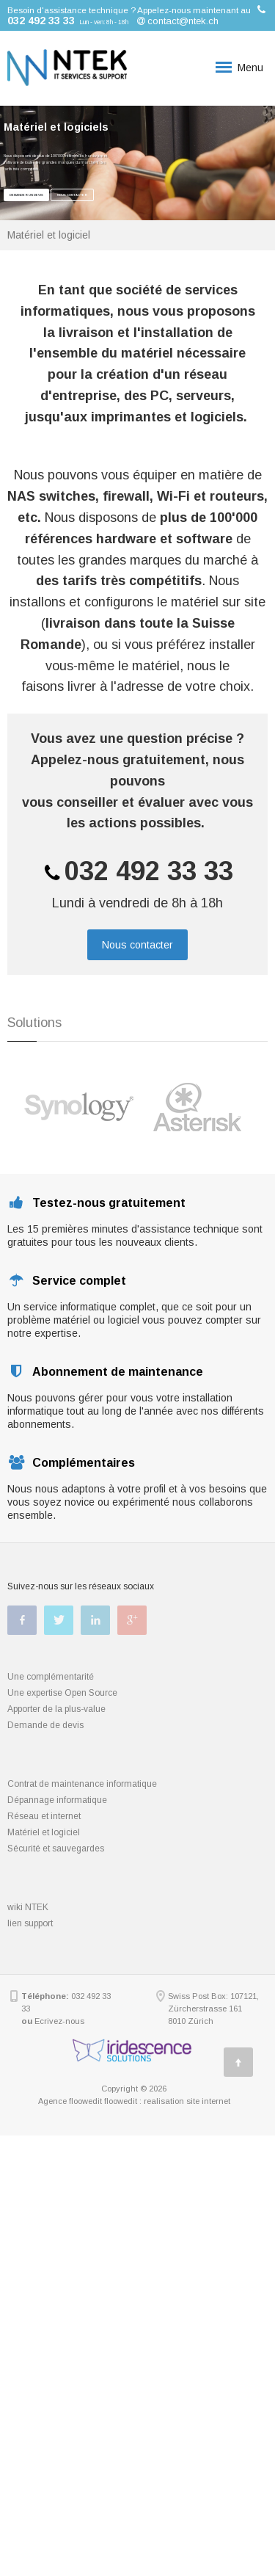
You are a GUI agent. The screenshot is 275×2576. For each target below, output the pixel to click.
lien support (30, 1923)
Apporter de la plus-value (56, 1709)
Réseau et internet (44, 1816)
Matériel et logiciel (43, 1832)
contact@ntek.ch (183, 20)
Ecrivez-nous (59, 2021)
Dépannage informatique (57, 1800)
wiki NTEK (27, 1907)
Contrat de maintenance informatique (82, 1784)
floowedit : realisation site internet (167, 2101)
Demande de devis (45, 1725)
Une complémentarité (50, 1677)
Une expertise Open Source (62, 1693)
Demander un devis (26, 195)
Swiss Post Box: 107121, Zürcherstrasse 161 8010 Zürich (213, 2008)
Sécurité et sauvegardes (55, 1848)
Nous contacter (72, 195)
